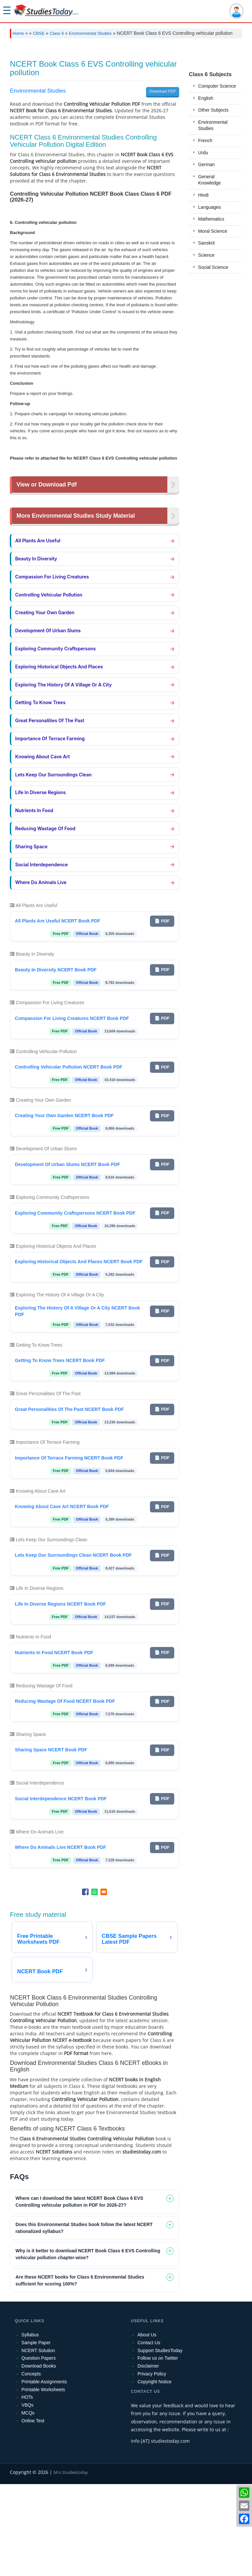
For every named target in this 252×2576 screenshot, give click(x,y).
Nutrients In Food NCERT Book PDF (54, 1744)
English (205, 387)
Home (18, 33)
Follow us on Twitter (157, 2450)
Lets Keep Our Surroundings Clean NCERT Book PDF (73, 1647)
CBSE (38, 33)
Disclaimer (148, 2457)
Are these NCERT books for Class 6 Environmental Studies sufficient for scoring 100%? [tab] (79, 2372)
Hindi (203, 484)
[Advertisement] (126, 93)
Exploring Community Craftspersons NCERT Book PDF (75, 1305)
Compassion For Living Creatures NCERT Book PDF (72, 1110)
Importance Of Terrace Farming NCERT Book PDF (69, 1549)
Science (206, 544)
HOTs (27, 2489)
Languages (209, 496)
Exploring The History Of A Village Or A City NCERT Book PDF (77, 1403)
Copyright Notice (154, 2473)
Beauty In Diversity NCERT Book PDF (55, 1061)
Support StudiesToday (159, 2442)
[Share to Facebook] (85, 1984)
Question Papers (38, 2450)
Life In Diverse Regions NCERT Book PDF (60, 1696)
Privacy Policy (151, 2465)
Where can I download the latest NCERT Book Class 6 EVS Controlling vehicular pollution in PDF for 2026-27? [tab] (79, 2293)
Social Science (213, 556)
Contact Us (148, 2434)
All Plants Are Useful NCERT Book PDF (57, 1012)
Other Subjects (213, 398)
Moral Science (212, 520)
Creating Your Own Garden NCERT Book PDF (64, 1207)
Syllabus (30, 2426)
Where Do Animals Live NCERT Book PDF (60, 1939)
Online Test (32, 2512)
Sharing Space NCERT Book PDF (51, 1841)
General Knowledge (209, 469)
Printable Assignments (44, 2473)
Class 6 (57, 33)
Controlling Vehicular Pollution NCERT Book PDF (68, 1158)
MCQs (27, 2504)
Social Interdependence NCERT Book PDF (61, 1890)
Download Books (38, 2457)
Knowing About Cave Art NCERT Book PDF (62, 1598)
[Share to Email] (103, 1984)
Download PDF (162, 183)
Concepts (31, 2465)
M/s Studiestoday (70, 2564)
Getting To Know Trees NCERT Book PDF (60, 1452)
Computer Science (217, 375)
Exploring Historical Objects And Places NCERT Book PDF (78, 1353)
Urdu (203, 441)
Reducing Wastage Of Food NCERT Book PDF (65, 1793)
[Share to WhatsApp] (94, 1984)
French (205, 429)
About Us (147, 2426)
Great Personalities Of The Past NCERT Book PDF (69, 1501)
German (206, 453)
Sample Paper (36, 2434)
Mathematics (211, 507)
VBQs (27, 2497)
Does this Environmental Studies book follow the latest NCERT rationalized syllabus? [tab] (84, 2320)
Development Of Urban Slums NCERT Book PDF (67, 1256)
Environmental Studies (90, 33)
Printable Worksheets (43, 2481)
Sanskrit (206, 531)
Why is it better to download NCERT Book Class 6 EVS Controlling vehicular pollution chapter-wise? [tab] (87, 2346)
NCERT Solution (38, 2442)
